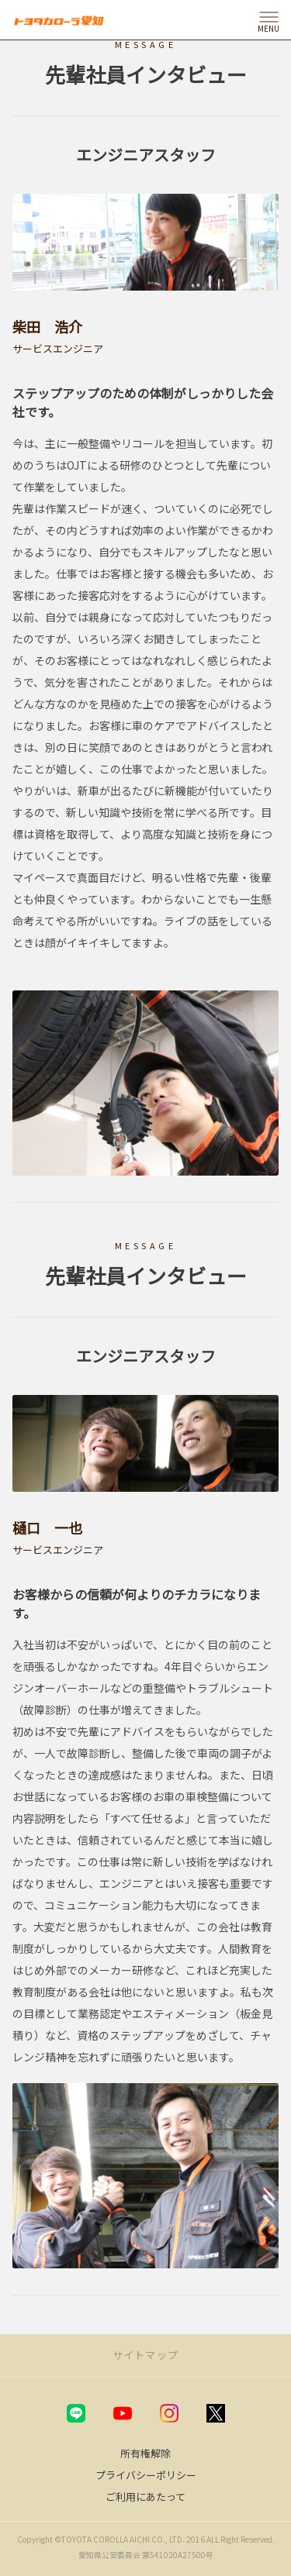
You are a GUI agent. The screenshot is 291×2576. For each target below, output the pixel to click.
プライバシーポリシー (145, 2475)
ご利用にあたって (145, 2497)
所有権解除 (145, 2453)
